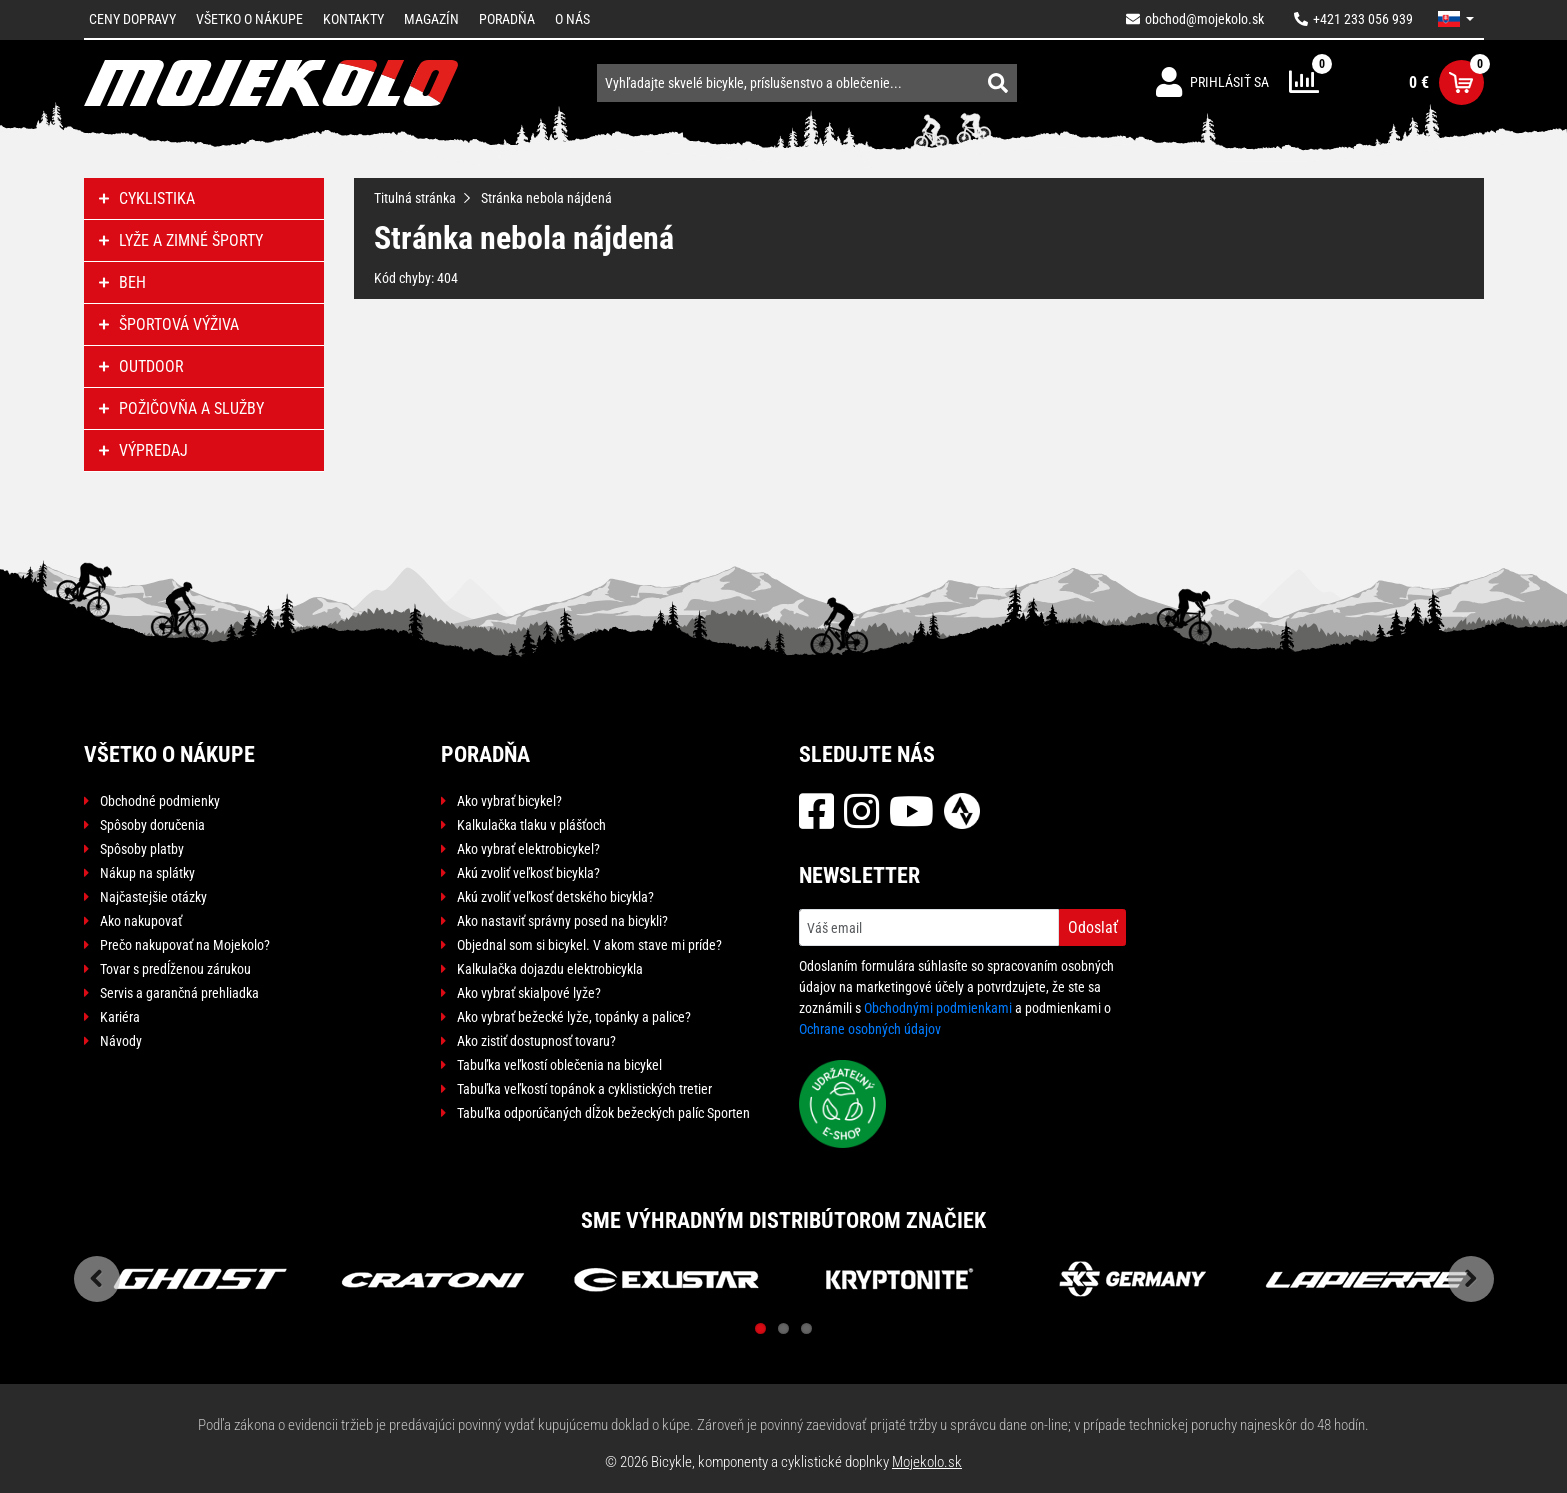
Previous (97, 1279)
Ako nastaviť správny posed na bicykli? (562, 921)
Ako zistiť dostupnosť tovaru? (536, 1041)
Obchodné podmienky (160, 801)
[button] (1456, 19)
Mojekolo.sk (927, 1462)
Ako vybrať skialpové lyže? (529, 993)
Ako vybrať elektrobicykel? (528, 849)
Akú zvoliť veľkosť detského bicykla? (555, 897)
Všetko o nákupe (249, 19)
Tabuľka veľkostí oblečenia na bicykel (559, 1065)
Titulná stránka (415, 198)
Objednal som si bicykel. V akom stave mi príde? (589, 945)
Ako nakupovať (141, 921)
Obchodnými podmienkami (938, 1008)
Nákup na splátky (147, 873)
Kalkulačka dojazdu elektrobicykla (550, 969)
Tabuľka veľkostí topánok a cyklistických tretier (584, 1089)
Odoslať (1093, 927)
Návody (121, 1041)
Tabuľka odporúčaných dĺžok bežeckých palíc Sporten (603, 1113)
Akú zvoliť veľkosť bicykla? (528, 873)
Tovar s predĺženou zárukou (175, 969)
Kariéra (120, 1017)
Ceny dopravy (132, 19)
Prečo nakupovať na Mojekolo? (185, 945)
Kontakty (353, 19)
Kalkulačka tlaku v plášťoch (531, 825)
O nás (572, 19)
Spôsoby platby (142, 849)
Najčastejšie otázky (153, 897)
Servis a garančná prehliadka (179, 993)
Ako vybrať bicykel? (509, 801)
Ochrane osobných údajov (870, 1029)
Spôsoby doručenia (152, 825)
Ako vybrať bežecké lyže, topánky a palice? (574, 1017)
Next (1471, 1279)
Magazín (431, 19)
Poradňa (507, 19)
